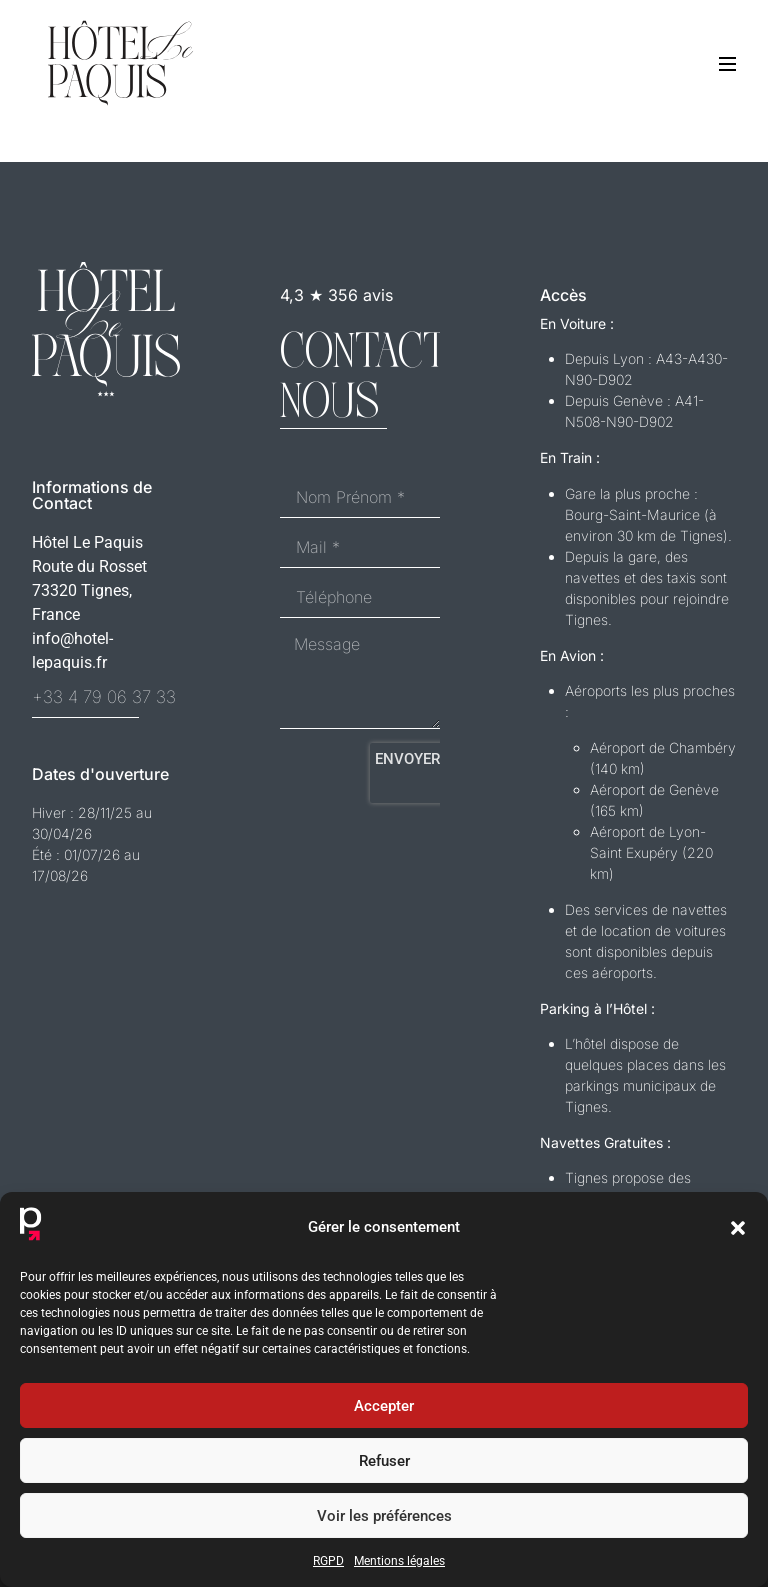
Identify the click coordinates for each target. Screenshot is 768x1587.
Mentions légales (399, 1561)
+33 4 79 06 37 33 (104, 697)
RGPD (328, 1561)
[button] (738, 1228)
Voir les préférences (384, 1516)
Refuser (384, 1461)
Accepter (384, 1406)
